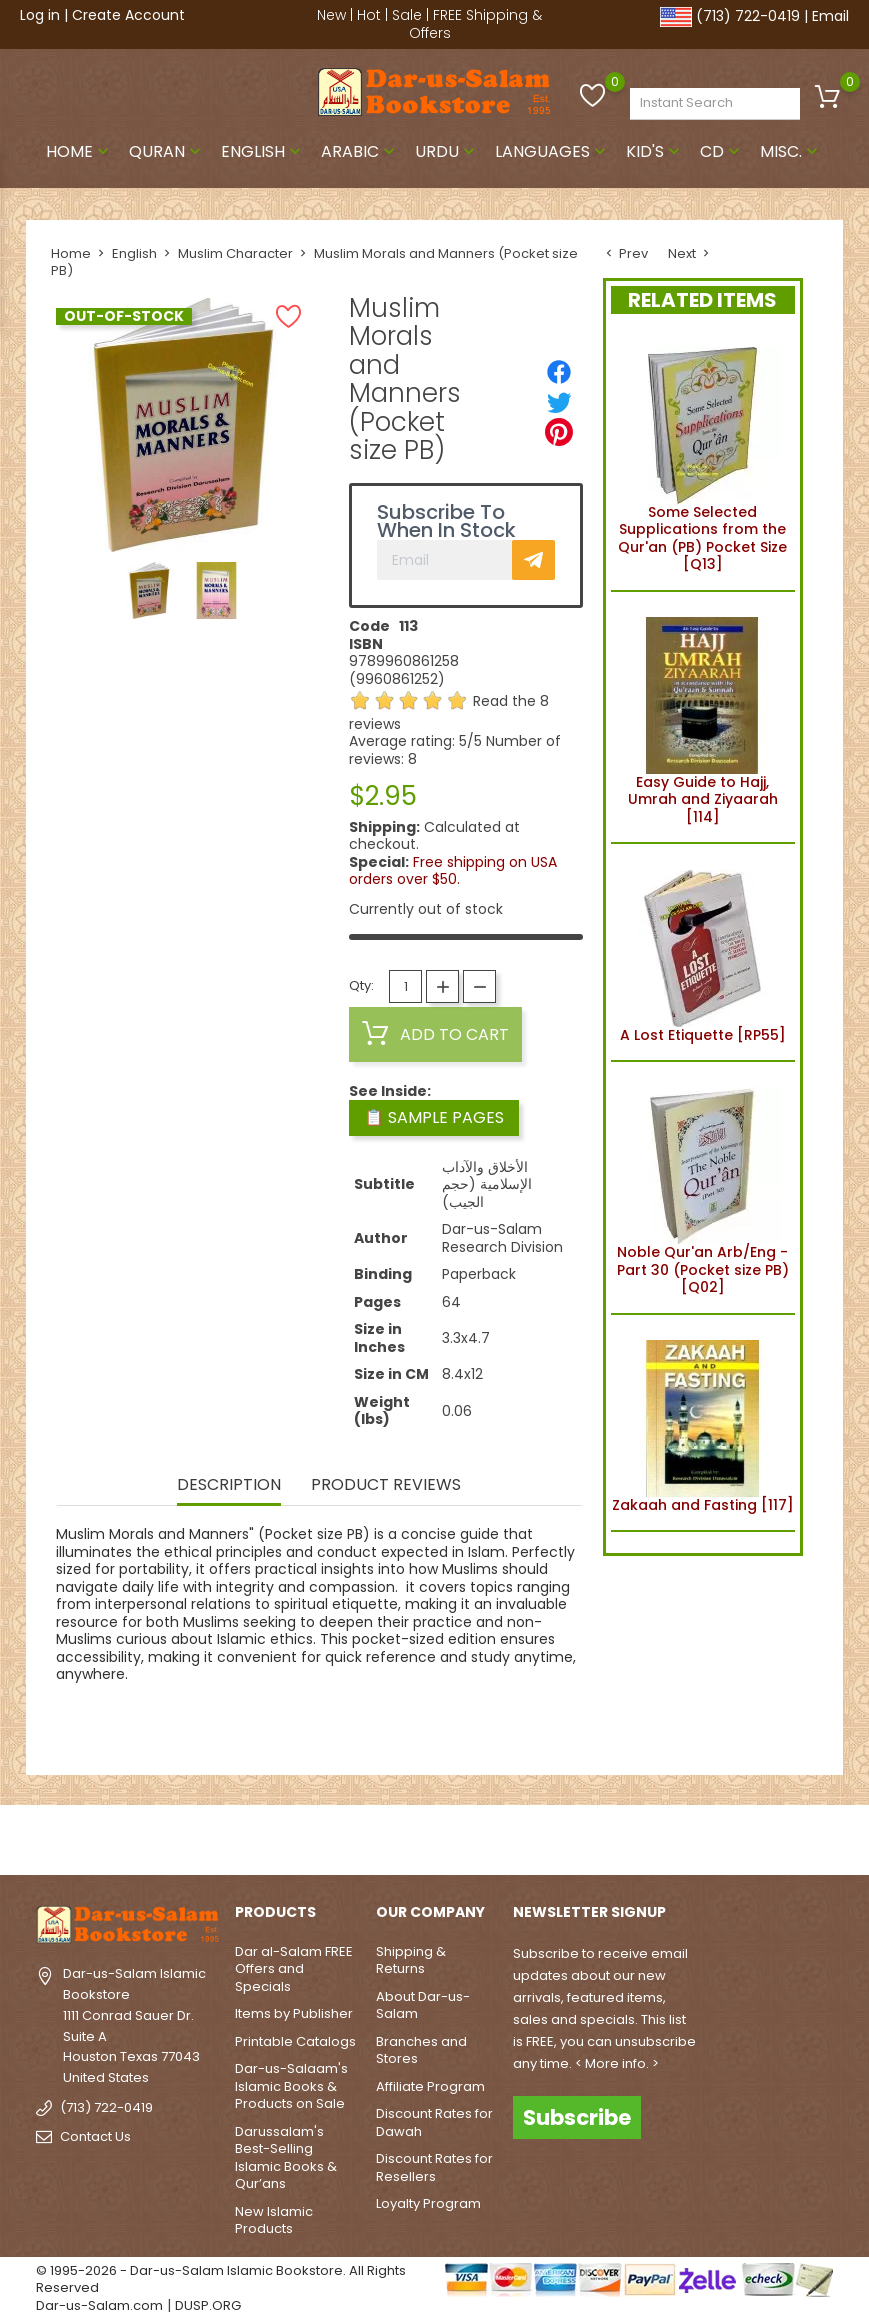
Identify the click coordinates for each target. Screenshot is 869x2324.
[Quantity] (405, 986)
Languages (552, 151)
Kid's (655, 151)
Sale (407, 15)
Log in (40, 15)
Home (79, 151)
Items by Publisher (294, 2013)
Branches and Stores (421, 2050)
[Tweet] (559, 402)
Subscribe (577, 2117)
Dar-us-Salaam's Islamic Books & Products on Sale (291, 2086)
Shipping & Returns (411, 1960)
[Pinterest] (559, 432)
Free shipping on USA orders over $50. (453, 871)
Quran (167, 151)
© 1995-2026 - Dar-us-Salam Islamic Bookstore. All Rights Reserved (221, 2279)
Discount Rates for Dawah (434, 2122)
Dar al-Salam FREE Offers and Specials (294, 1969)
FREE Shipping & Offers (476, 24)
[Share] (559, 372)
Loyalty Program (428, 2203)
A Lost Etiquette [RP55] (703, 952)
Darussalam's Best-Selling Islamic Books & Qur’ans (286, 2158)
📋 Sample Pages (434, 1117)
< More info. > (617, 2063)
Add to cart (435, 1034)
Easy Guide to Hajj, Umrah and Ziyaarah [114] (702, 717)
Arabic (360, 151)
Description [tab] (229, 1486)
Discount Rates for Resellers (434, 2167)
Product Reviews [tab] (386, 1486)
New (331, 15)
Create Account (128, 15)
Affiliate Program (430, 2086)
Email (830, 16)
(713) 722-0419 (748, 16)
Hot (369, 15)
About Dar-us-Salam (423, 2005)
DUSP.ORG (208, 2305)
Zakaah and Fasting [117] (703, 1423)
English (263, 151)
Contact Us (95, 2136)
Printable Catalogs (295, 2041)
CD (722, 151)
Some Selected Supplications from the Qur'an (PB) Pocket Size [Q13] (702, 456)
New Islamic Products (274, 2220)
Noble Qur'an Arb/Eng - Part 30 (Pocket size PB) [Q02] (703, 1187)
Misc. (791, 151)
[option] (149, 590)
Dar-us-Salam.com (99, 2305)
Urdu (447, 151)
